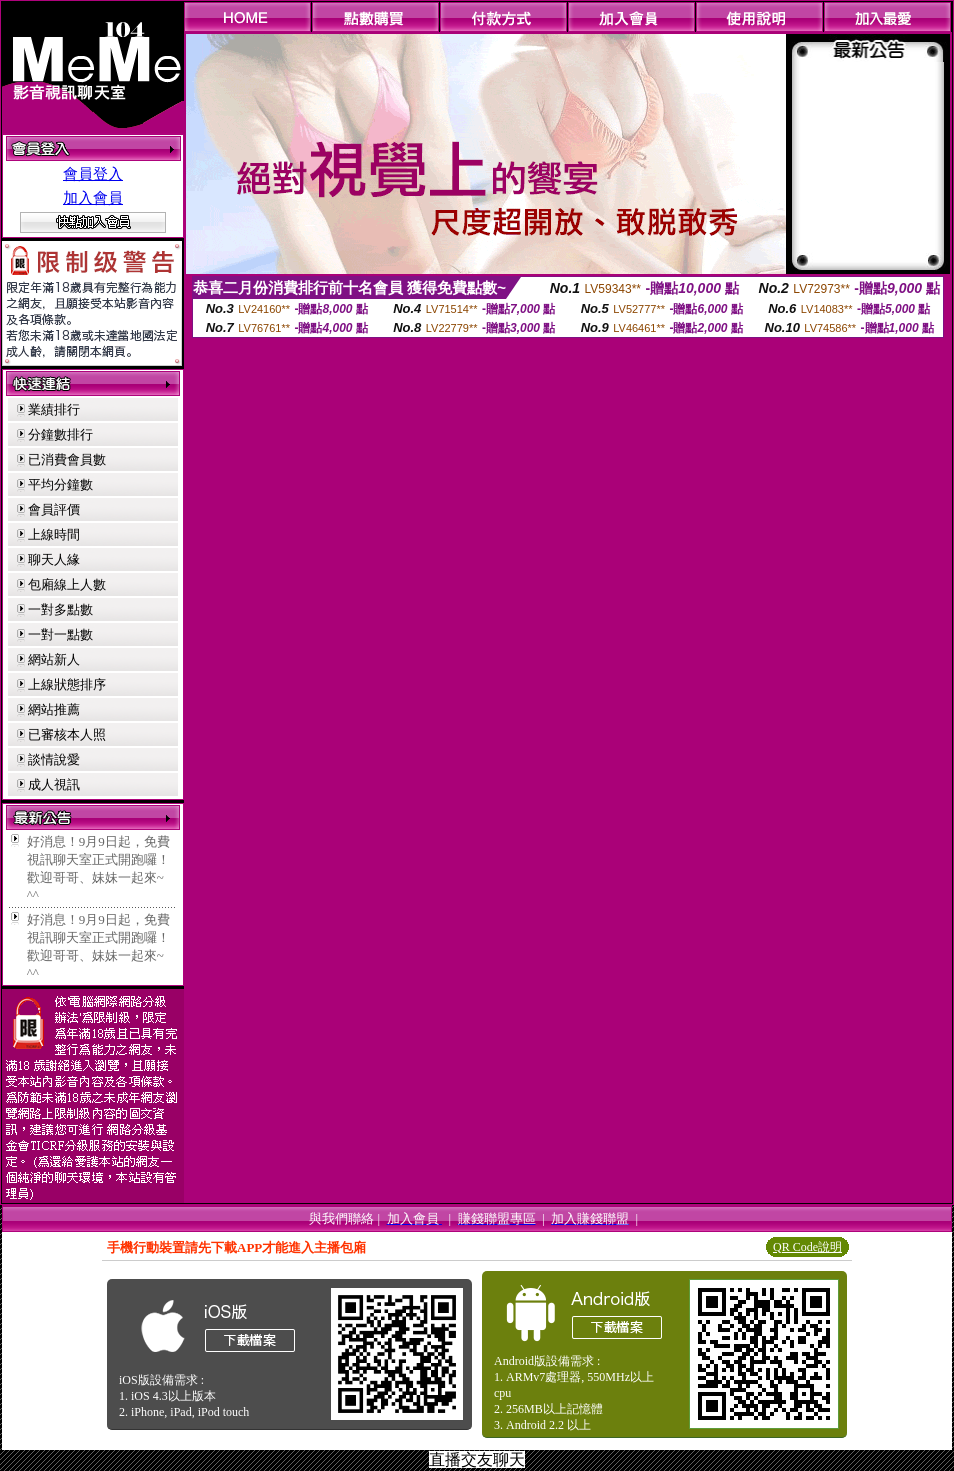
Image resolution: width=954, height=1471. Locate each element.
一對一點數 (60, 634)
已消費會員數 (67, 459)
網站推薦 (54, 709)
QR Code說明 (807, 1247)
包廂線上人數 (67, 584)
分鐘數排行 (60, 434)
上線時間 (54, 534)
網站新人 (54, 659)
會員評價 (54, 509)
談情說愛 (54, 759)
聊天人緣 (54, 559)
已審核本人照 (67, 734)
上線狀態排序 (67, 684)
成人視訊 (54, 784)
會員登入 (93, 174)
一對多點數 (60, 609)
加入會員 (93, 198)
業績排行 (54, 409)
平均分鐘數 (60, 484)
